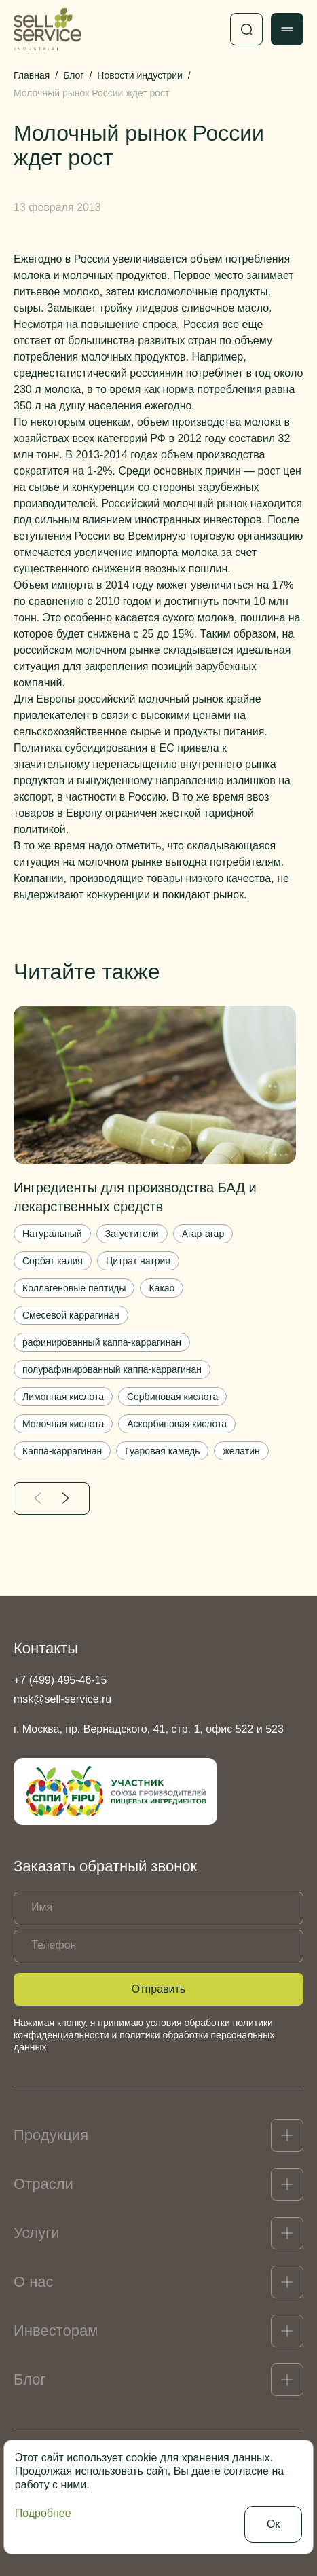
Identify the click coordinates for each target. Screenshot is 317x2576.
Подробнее (43, 2513)
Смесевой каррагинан (70, 1315)
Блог (30, 2379)
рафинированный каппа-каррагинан (101, 1342)
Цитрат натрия (138, 1260)
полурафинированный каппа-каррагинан (112, 1369)
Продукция (51, 2135)
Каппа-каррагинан (62, 1451)
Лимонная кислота (63, 1396)
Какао (161, 1288)
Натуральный (52, 1233)
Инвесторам (56, 2330)
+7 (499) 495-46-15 (60, 1680)
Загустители (132, 1233)
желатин (241, 1451)
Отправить (158, 1989)
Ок (273, 2524)
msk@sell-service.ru (62, 1699)
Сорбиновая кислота (172, 1396)
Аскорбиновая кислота (177, 1423)
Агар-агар (203, 1233)
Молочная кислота (63, 1423)
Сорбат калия (52, 1260)
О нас (34, 2281)
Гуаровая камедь (162, 1451)
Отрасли (43, 2183)
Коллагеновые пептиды (74, 1288)
